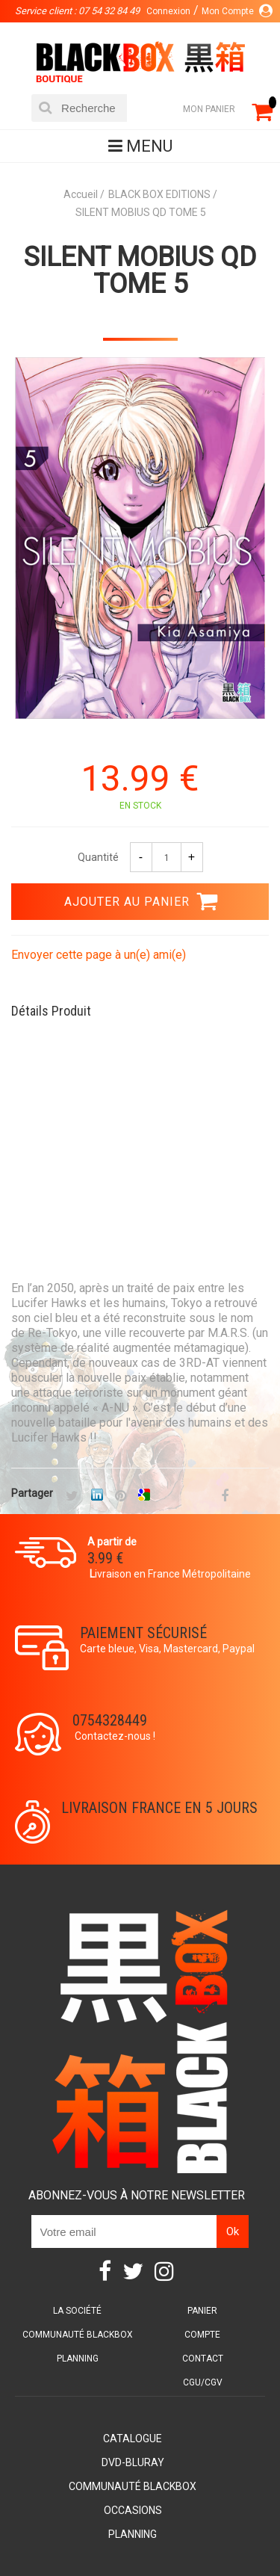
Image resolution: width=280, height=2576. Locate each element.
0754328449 (109, 1720)
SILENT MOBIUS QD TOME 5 (140, 270)
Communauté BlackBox (77, 2334)
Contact (202, 2358)
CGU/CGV (203, 2382)
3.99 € (105, 1558)
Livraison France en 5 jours (159, 1808)
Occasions (133, 2510)
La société (77, 2310)
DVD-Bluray (133, 2462)
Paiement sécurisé (143, 1633)
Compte (202, 2334)
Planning (78, 2358)
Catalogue (132, 2438)
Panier (202, 2310)
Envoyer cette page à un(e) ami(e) (98, 955)
